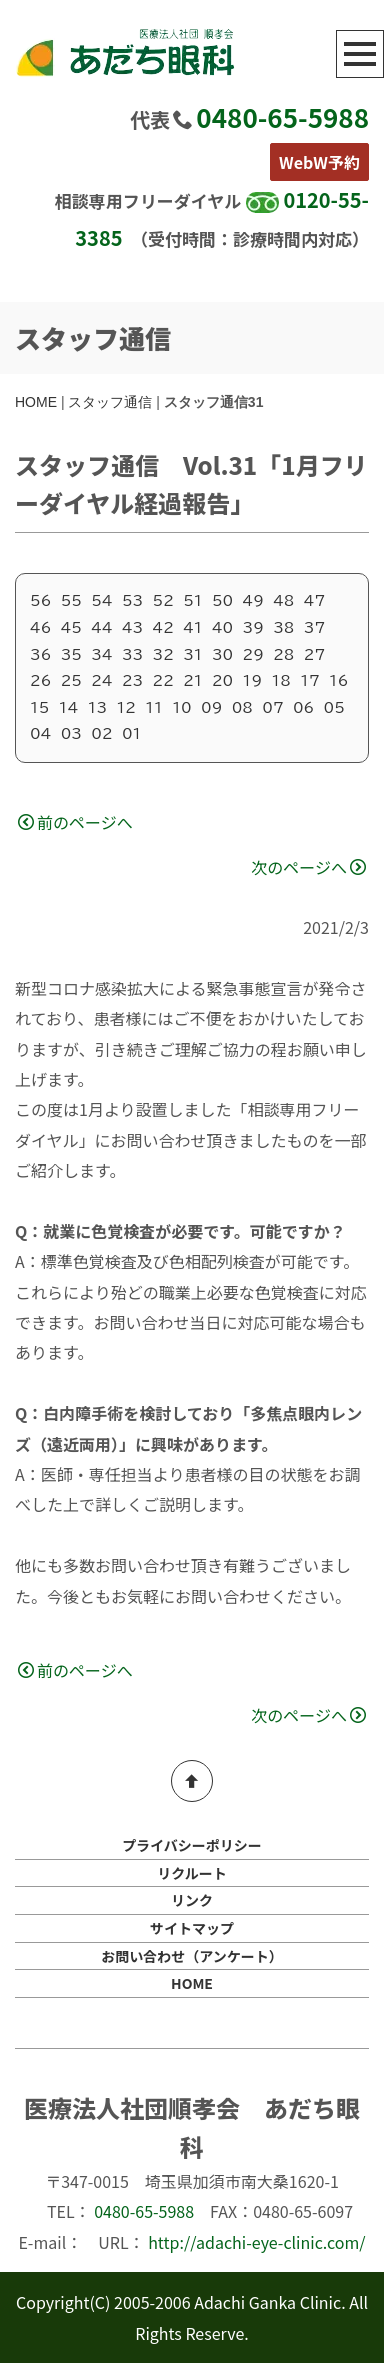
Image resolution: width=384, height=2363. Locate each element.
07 (272, 708)
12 (125, 708)
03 (71, 734)
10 (181, 708)
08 (242, 708)
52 (163, 601)
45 (71, 628)
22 (163, 681)
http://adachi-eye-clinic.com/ (256, 2242)
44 (101, 628)
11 (154, 708)
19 (252, 681)
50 (222, 601)
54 (101, 601)
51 (192, 601)
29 (253, 655)
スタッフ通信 (110, 402)
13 (97, 708)
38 (283, 628)
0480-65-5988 (282, 116)
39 (253, 628)
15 (39, 708)
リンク (192, 1900)
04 (40, 734)
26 (40, 681)
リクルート (192, 1873)
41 (192, 628)
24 (101, 681)
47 (314, 601)
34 (101, 655)
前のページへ (75, 822)
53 (132, 601)
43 (132, 628)
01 (131, 734)
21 (192, 681)
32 (163, 655)
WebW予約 (319, 162)
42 (163, 628)
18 (280, 681)
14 (68, 708)
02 (101, 734)
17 (309, 681)
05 (334, 708)
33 (132, 655)
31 (192, 655)
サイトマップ (192, 1928)
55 (71, 601)
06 (303, 708)
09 (211, 708)
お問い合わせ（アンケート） (191, 1956)
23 (132, 681)
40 (222, 628)
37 (314, 628)
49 (253, 601)
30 (222, 655)
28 (283, 655)
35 (71, 655)
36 (40, 655)
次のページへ (308, 867)
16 (338, 681)
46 (40, 628)
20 (222, 681)
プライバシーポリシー (192, 1845)
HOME (36, 402)
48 (283, 601)
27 (314, 655)
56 (40, 601)
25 (71, 681)
